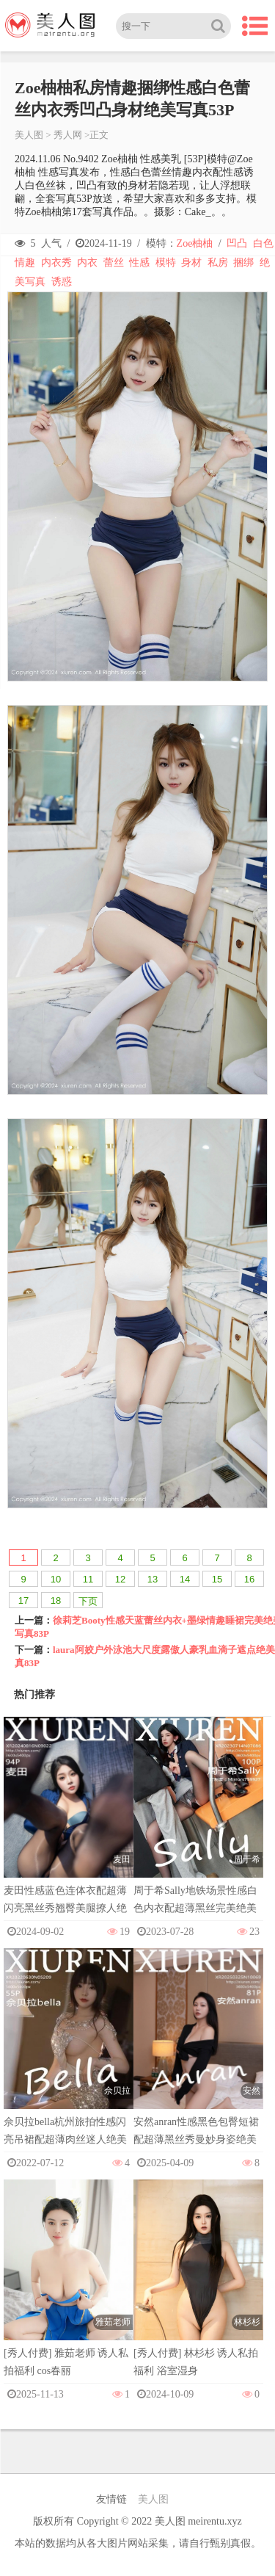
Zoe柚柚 (195, 243)
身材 (191, 262)
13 (152, 1579)
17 (23, 1600)
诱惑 (61, 281)
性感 (139, 262)
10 (56, 1579)
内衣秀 (56, 262)
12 (120, 1579)
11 (88, 1579)
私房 (218, 262)
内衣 (87, 262)
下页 (88, 1601)
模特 (165, 262)
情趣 (25, 262)
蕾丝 (113, 262)
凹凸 (237, 243)
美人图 (29, 134)
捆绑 (243, 262)
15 (217, 1579)
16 (249, 1579)
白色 (263, 243)
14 (185, 1579)
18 (56, 1600)
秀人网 (68, 134)
